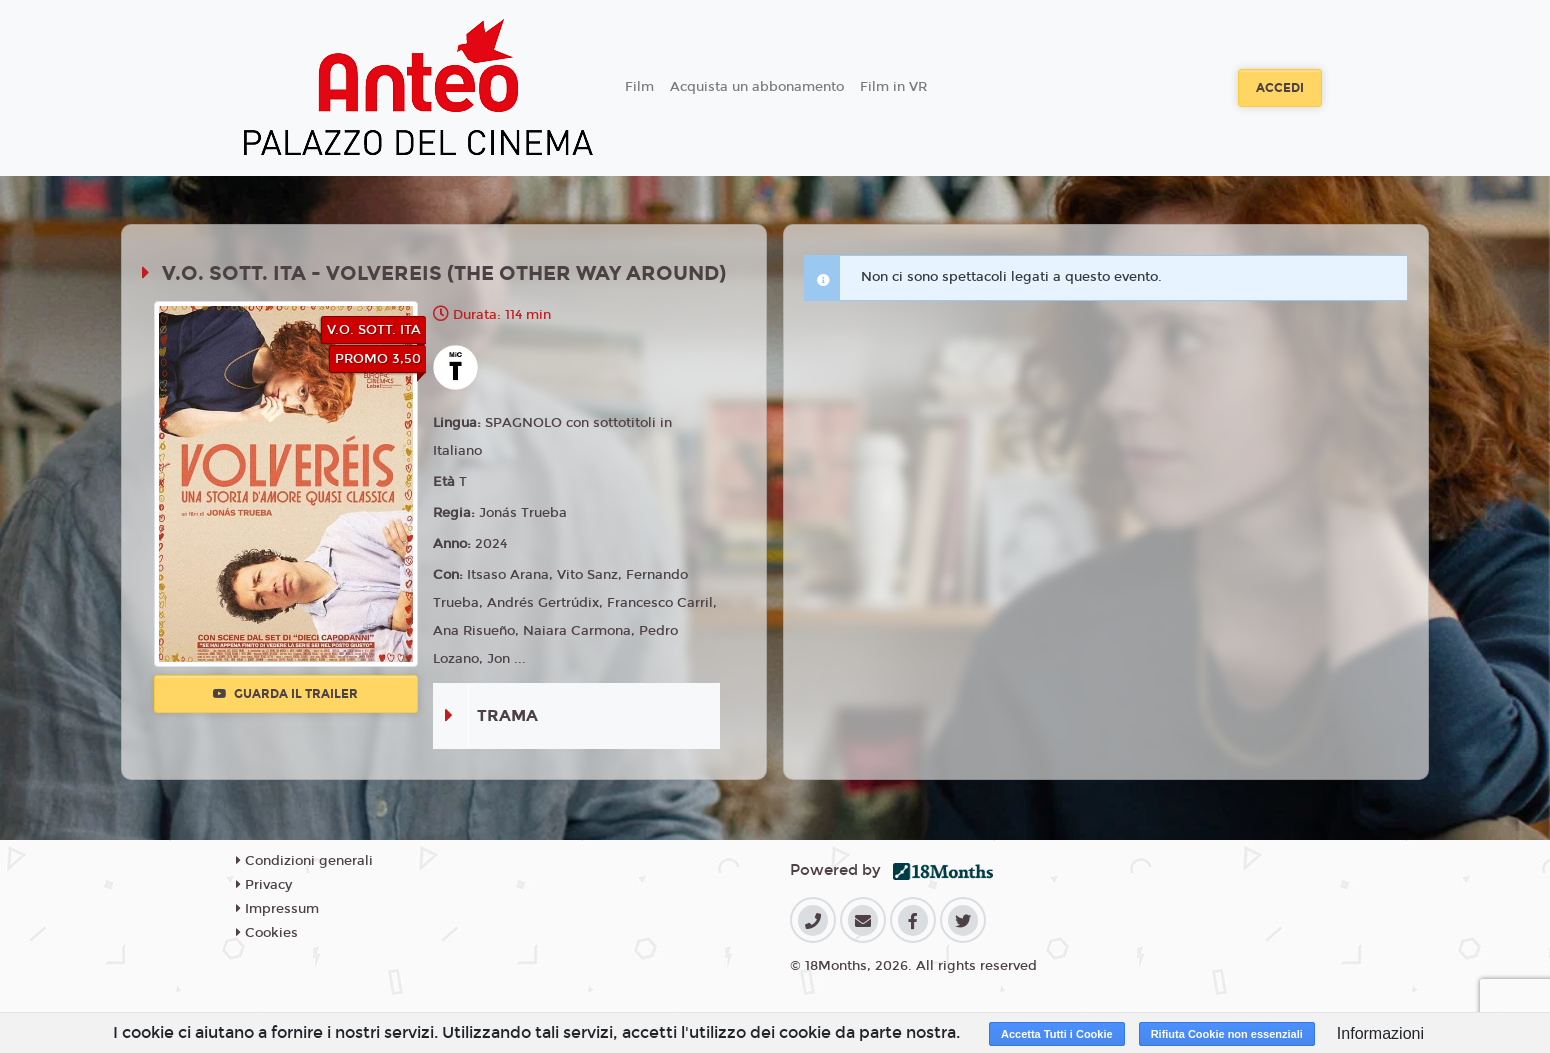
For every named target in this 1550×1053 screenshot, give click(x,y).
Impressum (277, 909)
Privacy (264, 885)
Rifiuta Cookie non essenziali (1227, 1034)
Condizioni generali (304, 861)
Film (639, 87)
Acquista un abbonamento (757, 87)
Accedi (1280, 88)
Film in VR (893, 87)
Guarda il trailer (285, 694)
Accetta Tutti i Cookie (1057, 1034)
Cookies (267, 933)
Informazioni (1380, 1033)
